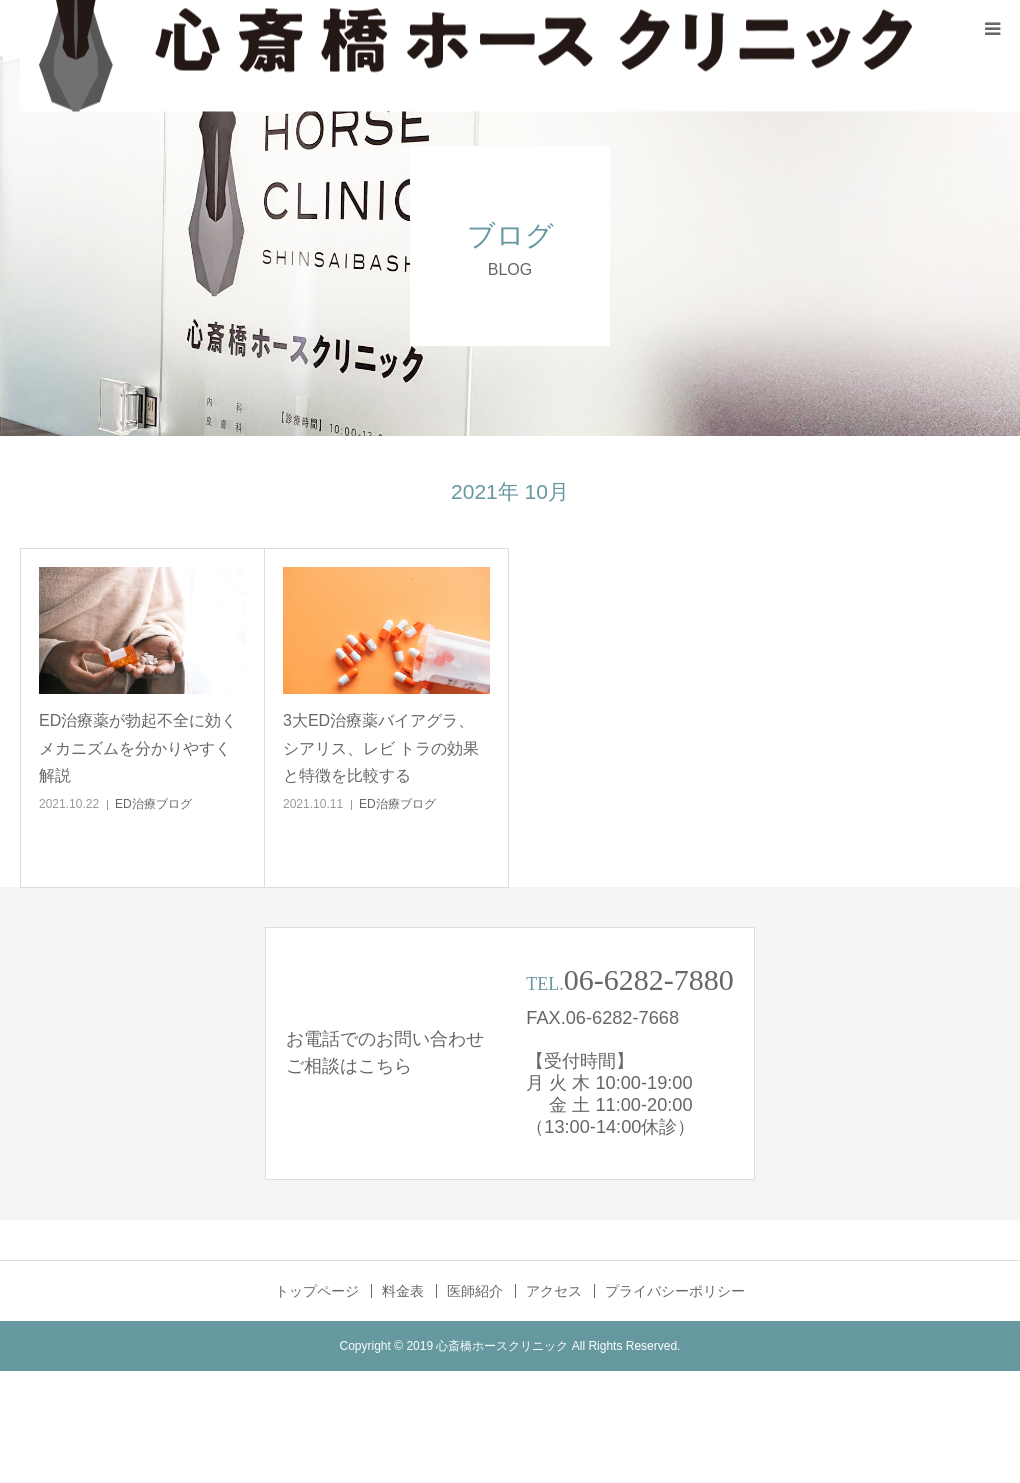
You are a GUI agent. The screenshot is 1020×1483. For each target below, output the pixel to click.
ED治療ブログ (153, 804)
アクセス (554, 1291)
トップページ (317, 1291)
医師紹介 (475, 1291)
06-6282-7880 (649, 979)
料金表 (403, 1291)
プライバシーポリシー (675, 1291)
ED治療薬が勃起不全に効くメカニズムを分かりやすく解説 (138, 747)
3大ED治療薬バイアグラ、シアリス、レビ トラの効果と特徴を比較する (381, 747)
